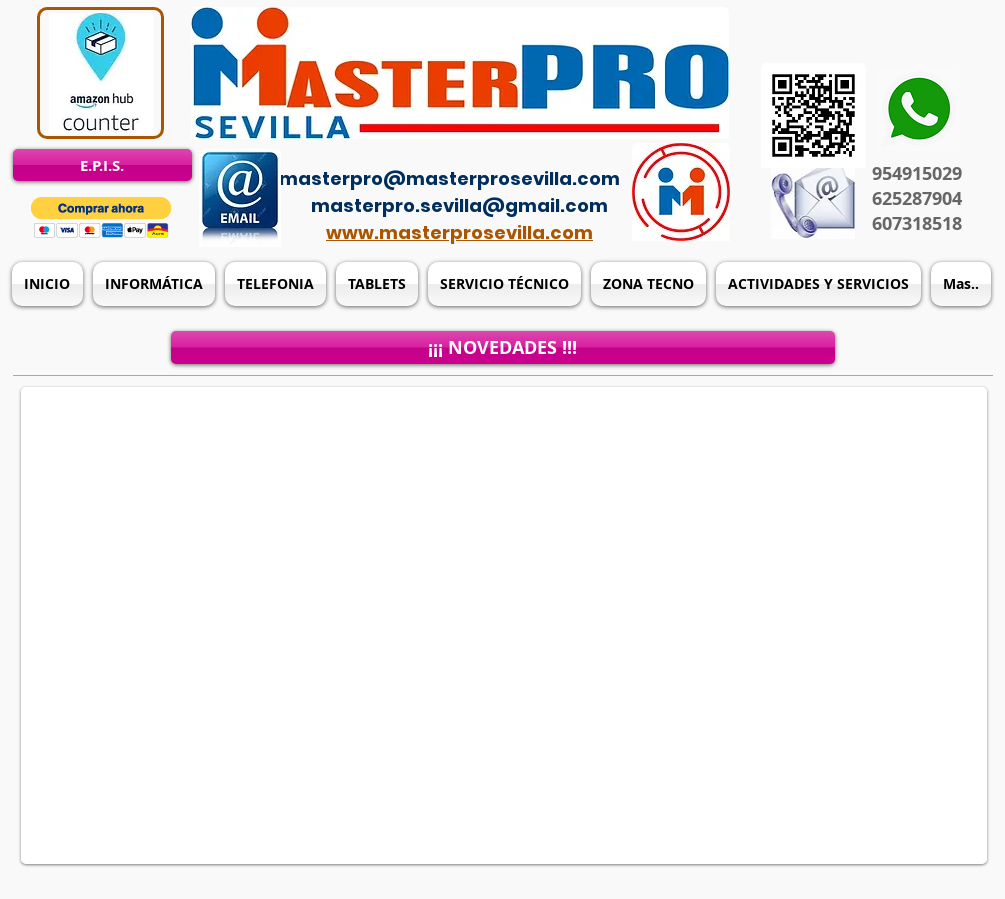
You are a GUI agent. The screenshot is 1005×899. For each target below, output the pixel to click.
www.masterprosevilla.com (459, 232)
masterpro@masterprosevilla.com (449, 178)
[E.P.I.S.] (102, 165)
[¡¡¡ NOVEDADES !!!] (503, 347)
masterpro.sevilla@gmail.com (459, 205)
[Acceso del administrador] (515, 150)
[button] (101, 217)
